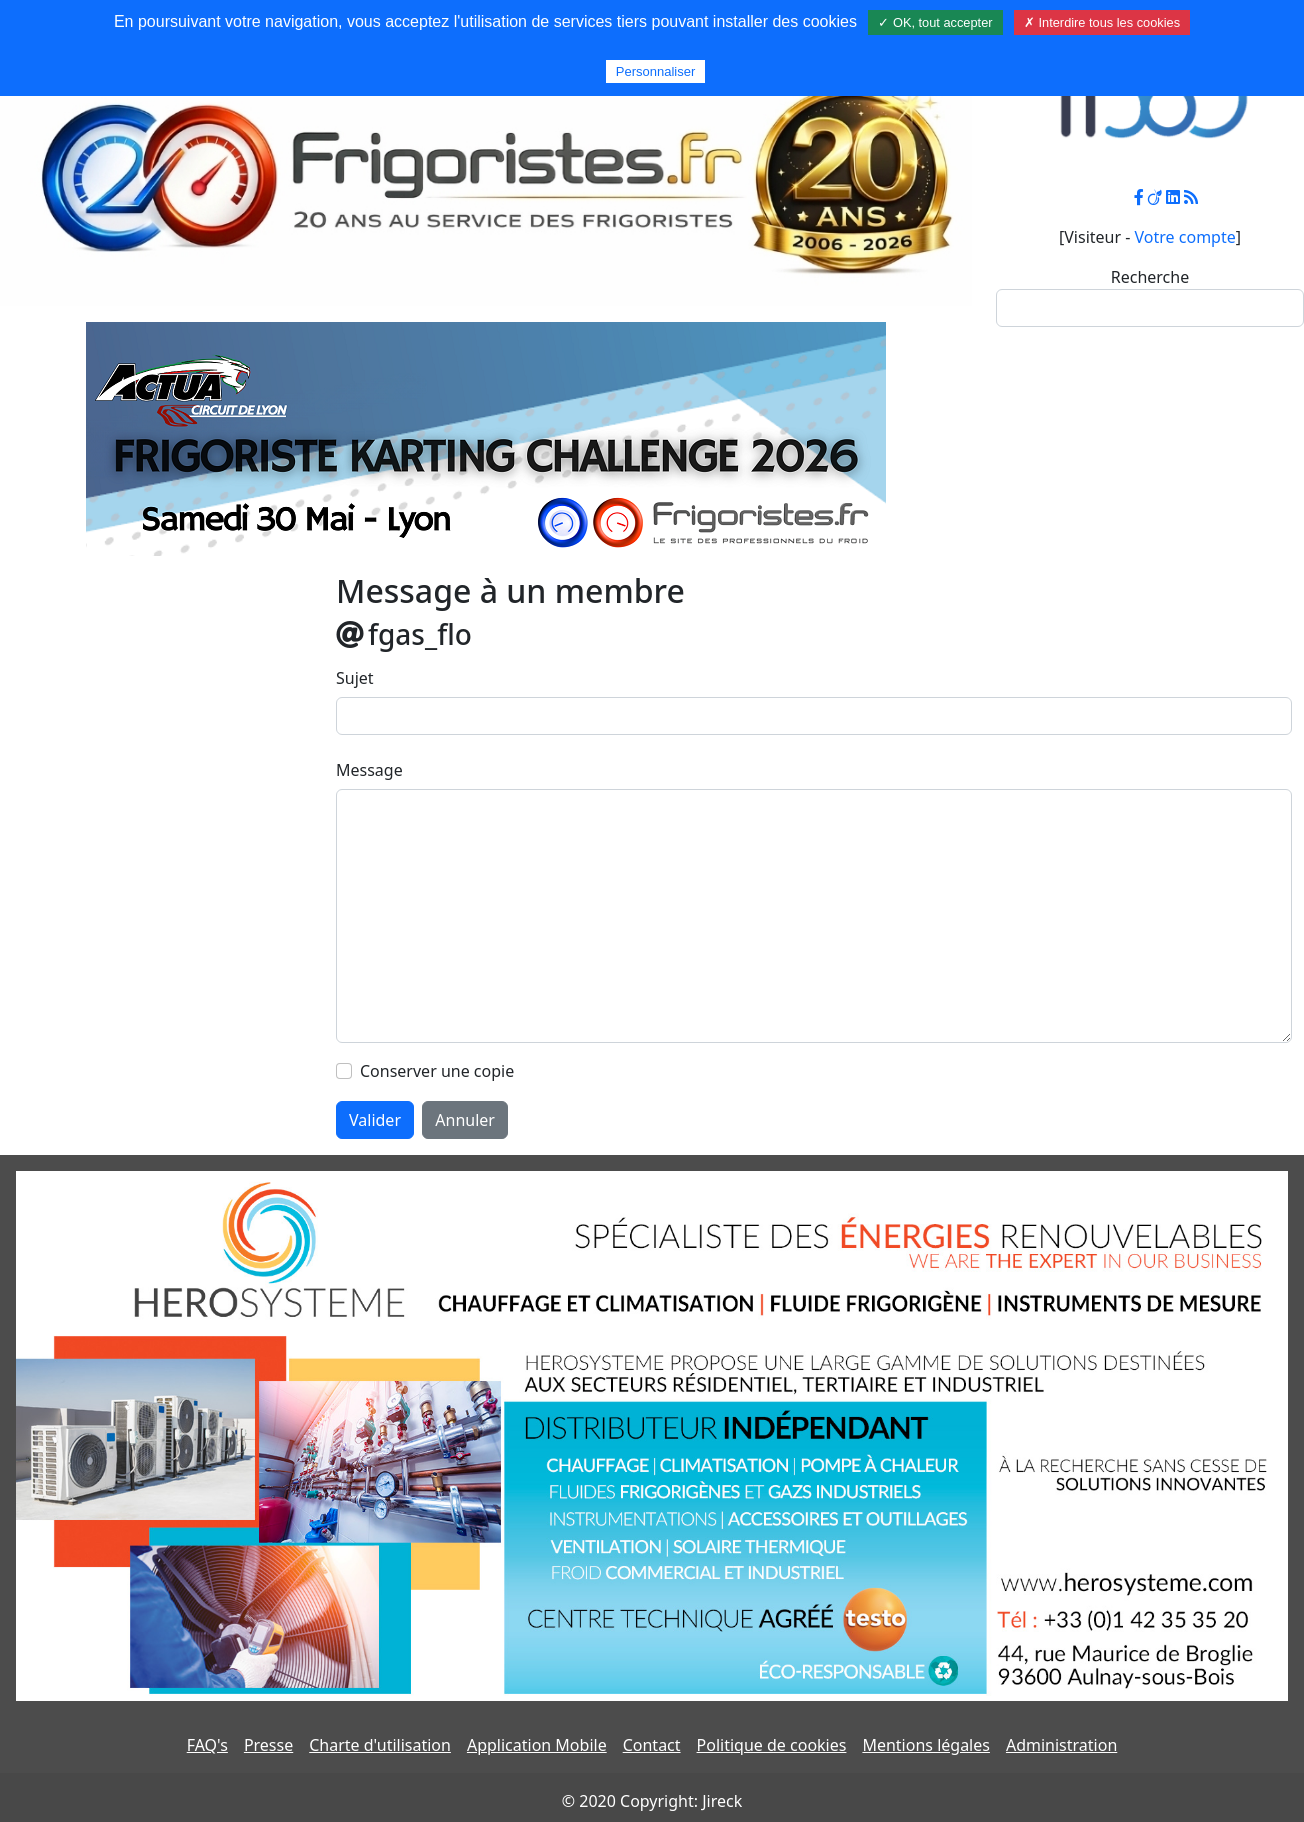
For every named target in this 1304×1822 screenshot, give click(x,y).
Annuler (465, 1120)
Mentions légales (926, 1745)
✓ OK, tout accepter (935, 22)
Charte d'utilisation (380, 1745)
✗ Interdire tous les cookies (1102, 22)
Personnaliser (656, 71)
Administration (1061, 1745)
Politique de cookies (772, 1745)
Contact (652, 1745)
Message (369, 770)
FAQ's (207, 1745)
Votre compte (1185, 237)
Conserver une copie (437, 1071)
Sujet (355, 678)
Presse (268, 1745)
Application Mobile (537, 1745)
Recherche (1150, 277)
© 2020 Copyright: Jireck (652, 1801)
